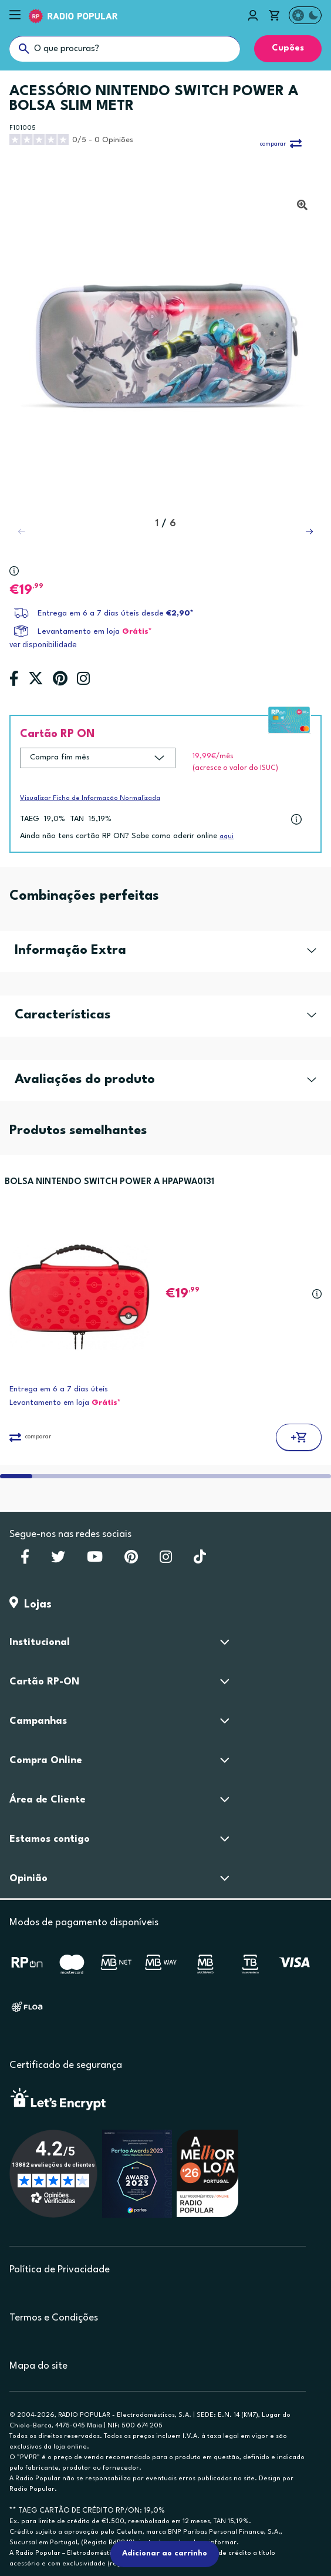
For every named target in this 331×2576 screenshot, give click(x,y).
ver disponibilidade (43, 644)
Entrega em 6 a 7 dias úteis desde (116, 613)
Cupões (288, 48)
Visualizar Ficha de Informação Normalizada (90, 798)
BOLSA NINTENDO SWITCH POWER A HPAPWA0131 (109, 1182)
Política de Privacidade (59, 2270)
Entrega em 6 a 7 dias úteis (58, 1389)
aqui (226, 836)
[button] (309, 531)
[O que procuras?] (124, 49)
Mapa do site (38, 2366)
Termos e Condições (53, 2318)
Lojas (30, 1604)
